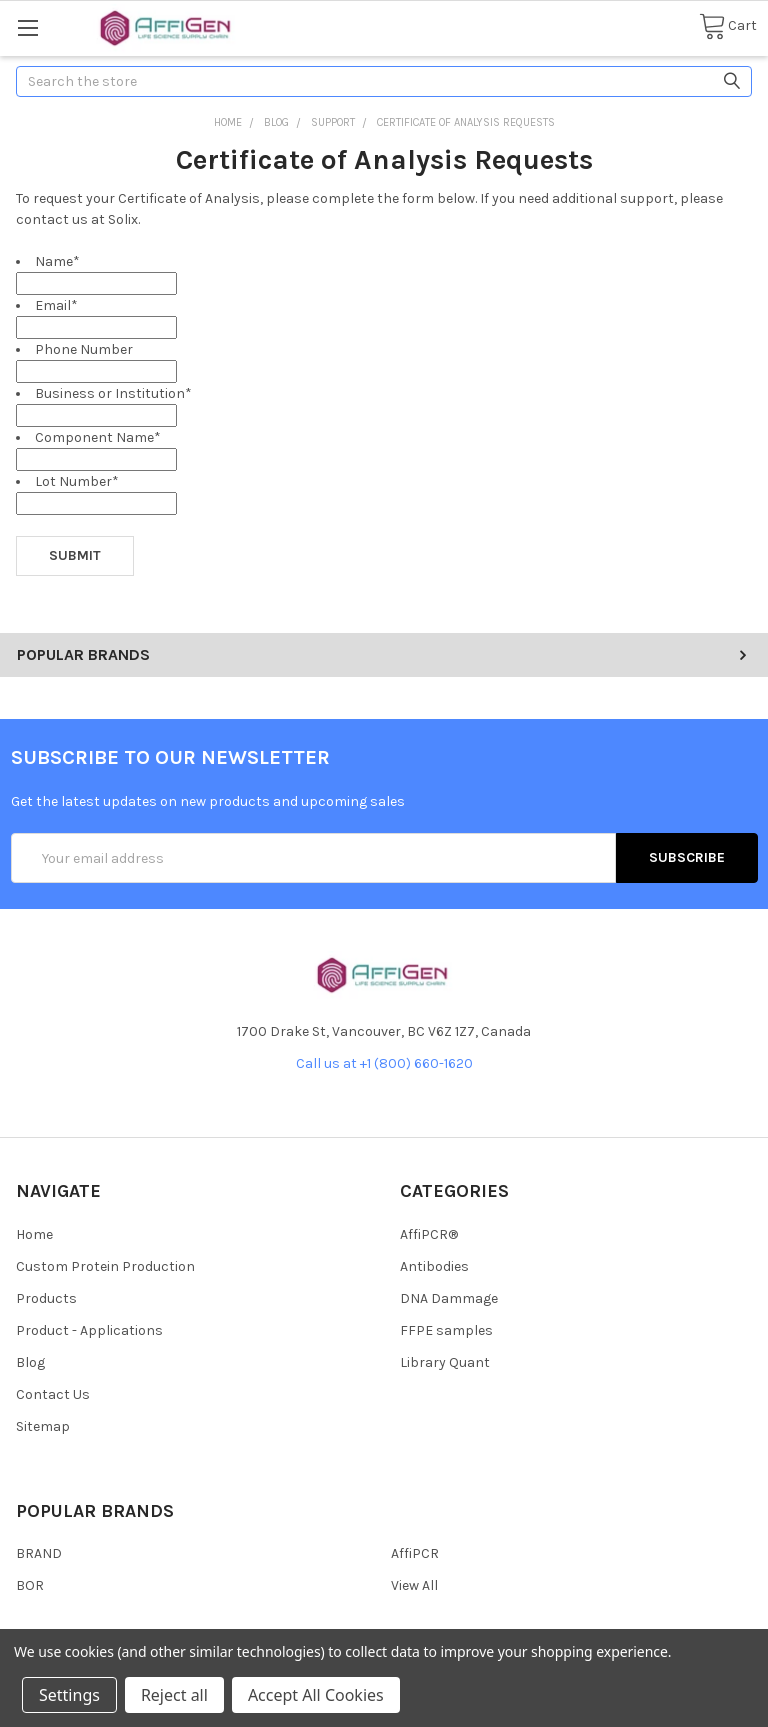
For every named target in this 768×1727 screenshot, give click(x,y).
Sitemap (43, 1426)
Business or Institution (113, 393)
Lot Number (77, 481)
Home (34, 1234)
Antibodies (434, 1266)
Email (56, 305)
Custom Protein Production (105, 1266)
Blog (30, 1362)
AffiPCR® (429, 1234)
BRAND (39, 1553)
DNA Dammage (449, 1298)
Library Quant (445, 1362)
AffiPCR (415, 1553)
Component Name (98, 437)
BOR (30, 1585)
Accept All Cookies (316, 1695)
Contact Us (53, 1394)
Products (46, 1298)
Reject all (174, 1695)
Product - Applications (89, 1330)
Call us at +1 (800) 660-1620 (384, 1063)
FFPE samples (446, 1330)
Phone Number (84, 349)
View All (414, 1585)
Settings (69, 1695)
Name (57, 261)
